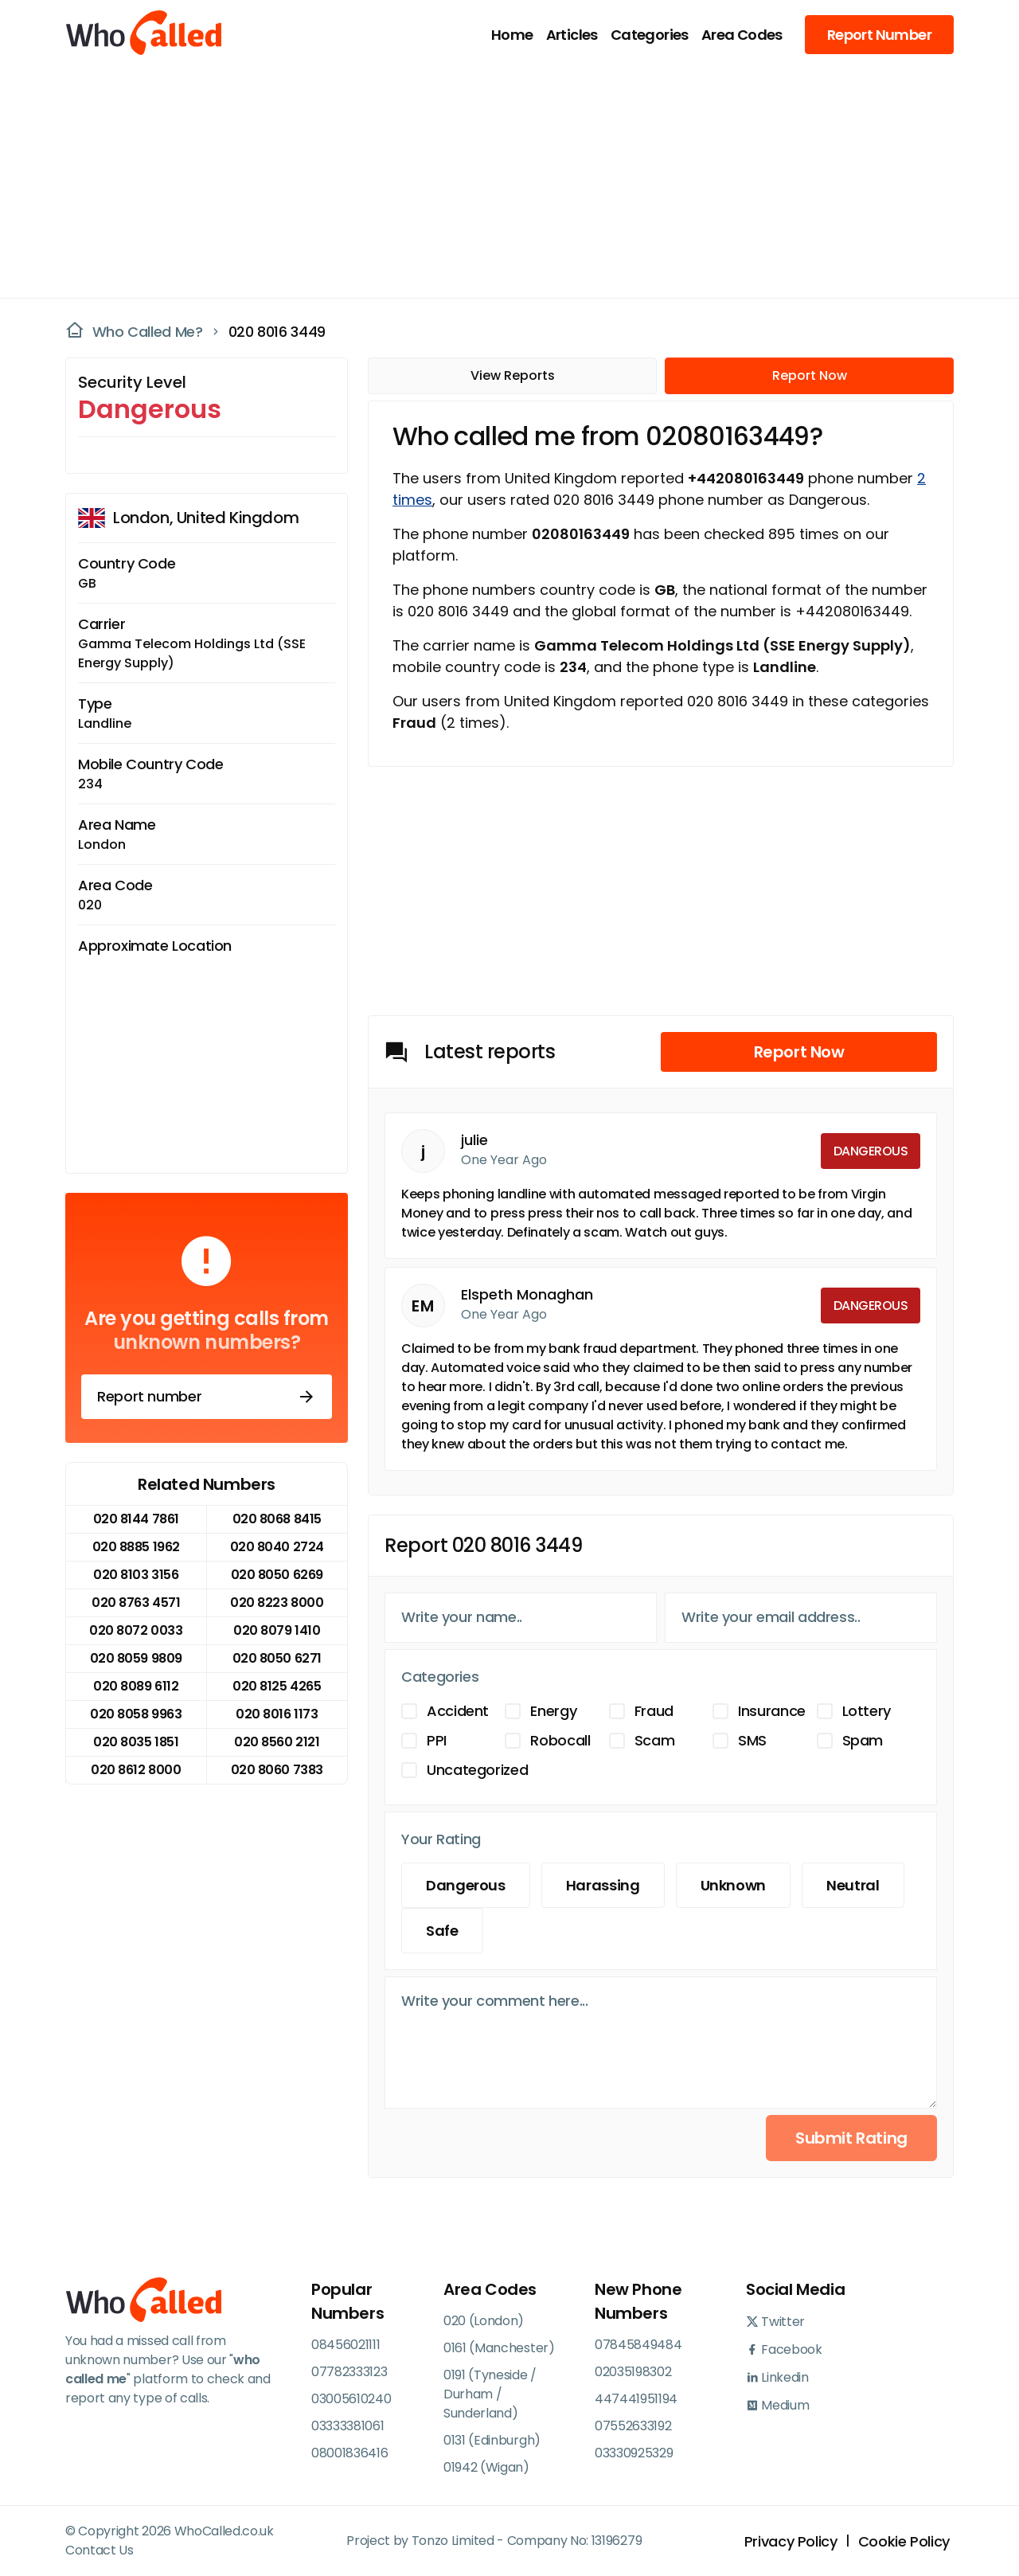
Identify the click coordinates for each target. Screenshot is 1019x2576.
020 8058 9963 (136, 1714)
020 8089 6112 (135, 1686)
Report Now (809, 375)
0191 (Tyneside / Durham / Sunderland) (490, 2394)
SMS (752, 1740)
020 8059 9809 (136, 1658)
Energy (553, 1711)
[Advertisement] (500, 179)
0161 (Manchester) (499, 2348)
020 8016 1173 (277, 1714)
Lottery (866, 1711)
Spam (863, 1740)
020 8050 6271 (277, 1658)
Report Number (879, 35)
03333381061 (347, 2426)
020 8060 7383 (277, 1770)
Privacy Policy (790, 2541)
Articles (572, 35)
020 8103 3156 (135, 1575)
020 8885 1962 (136, 1547)
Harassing (603, 1885)
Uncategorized (477, 1770)
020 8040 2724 (277, 1547)
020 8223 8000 (276, 1602)
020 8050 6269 (277, 1575)
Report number (206, 1396)
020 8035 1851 (135, 1742)
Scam (654, 1740)
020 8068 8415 (277, 1519)
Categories (650, 35)
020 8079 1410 (276, 1630)
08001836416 (349, 2453)
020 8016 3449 (277, 332)
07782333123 (349, 2372)
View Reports (512, 375)
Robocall (560, 1740)
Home (512, 35)
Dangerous (466, 1885)
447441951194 (636, 2399)
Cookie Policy (904, 2541)
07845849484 (638, 2345)
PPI (437, 1740)
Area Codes (742, 35)
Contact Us (99, 2550)
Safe (442, 1931)
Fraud (653, 1711)
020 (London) (483, 2321)
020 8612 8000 (136, 1770)
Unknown (733, 1885)
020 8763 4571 (136, 1602)
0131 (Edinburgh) (492, 2440)
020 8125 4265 (276, 1686)
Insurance (772, 1711)
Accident (458, 1711)
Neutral (852, 1885)
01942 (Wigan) (486, 2467)
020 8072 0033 (135, 1630)
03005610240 (351, 2399)
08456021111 (345, 2345)
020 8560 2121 (276, 1742)
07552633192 (633, 2426)
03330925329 (634, 2453)
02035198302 (633, 2372)
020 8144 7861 (136, 1519)
